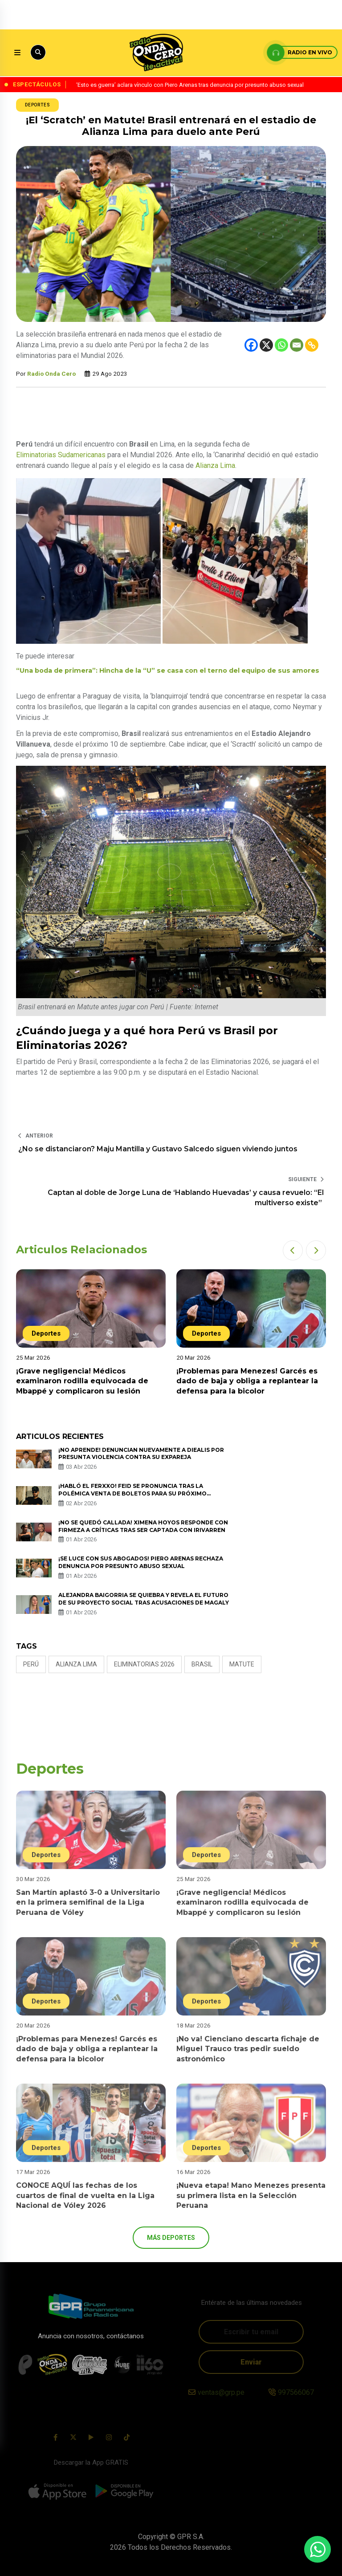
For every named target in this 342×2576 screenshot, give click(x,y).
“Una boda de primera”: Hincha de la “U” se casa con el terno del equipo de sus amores (167, 670)
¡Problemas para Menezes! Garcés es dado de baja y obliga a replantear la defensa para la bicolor (247, 1381)
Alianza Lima (215, 465)
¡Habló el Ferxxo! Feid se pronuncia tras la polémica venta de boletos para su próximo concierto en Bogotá (132, 1493)
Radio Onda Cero (51, 373)
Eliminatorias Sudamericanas (61, 455)
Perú (31, 1664)
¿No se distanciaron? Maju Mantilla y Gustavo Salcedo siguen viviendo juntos (157, 1149)
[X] (266, 345)
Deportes (37, 104)
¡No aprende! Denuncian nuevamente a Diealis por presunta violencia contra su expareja (141, 1453)
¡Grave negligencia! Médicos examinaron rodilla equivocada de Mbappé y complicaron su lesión (82, 1381)
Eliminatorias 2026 (144, 1664)
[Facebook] (251, 345)
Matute (241, 1664)
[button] (293, 1250)
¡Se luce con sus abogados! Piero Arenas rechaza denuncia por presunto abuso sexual (140, 1562)
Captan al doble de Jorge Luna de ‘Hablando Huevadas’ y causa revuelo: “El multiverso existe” (186, 1197)
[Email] (296, 345)
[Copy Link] (311, 345)
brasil (201, 1664)
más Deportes (171, 2237)
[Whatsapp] (281, 345)
